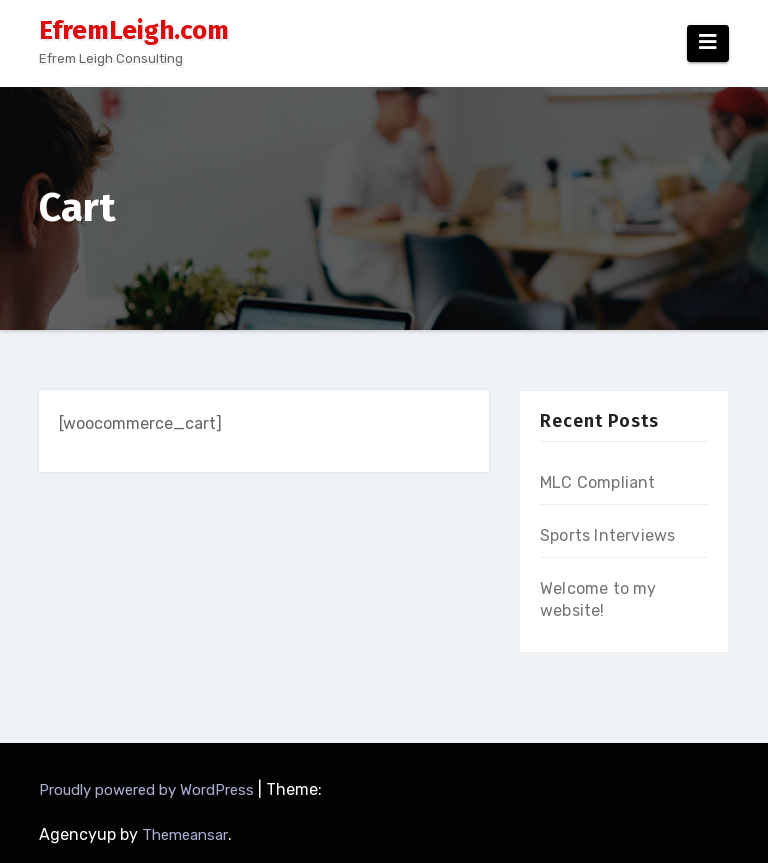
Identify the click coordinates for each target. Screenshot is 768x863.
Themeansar (185, 835)
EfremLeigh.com (134, 30)
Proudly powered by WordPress (148, 790)
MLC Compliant (598, 482)
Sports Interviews (607, 535)
